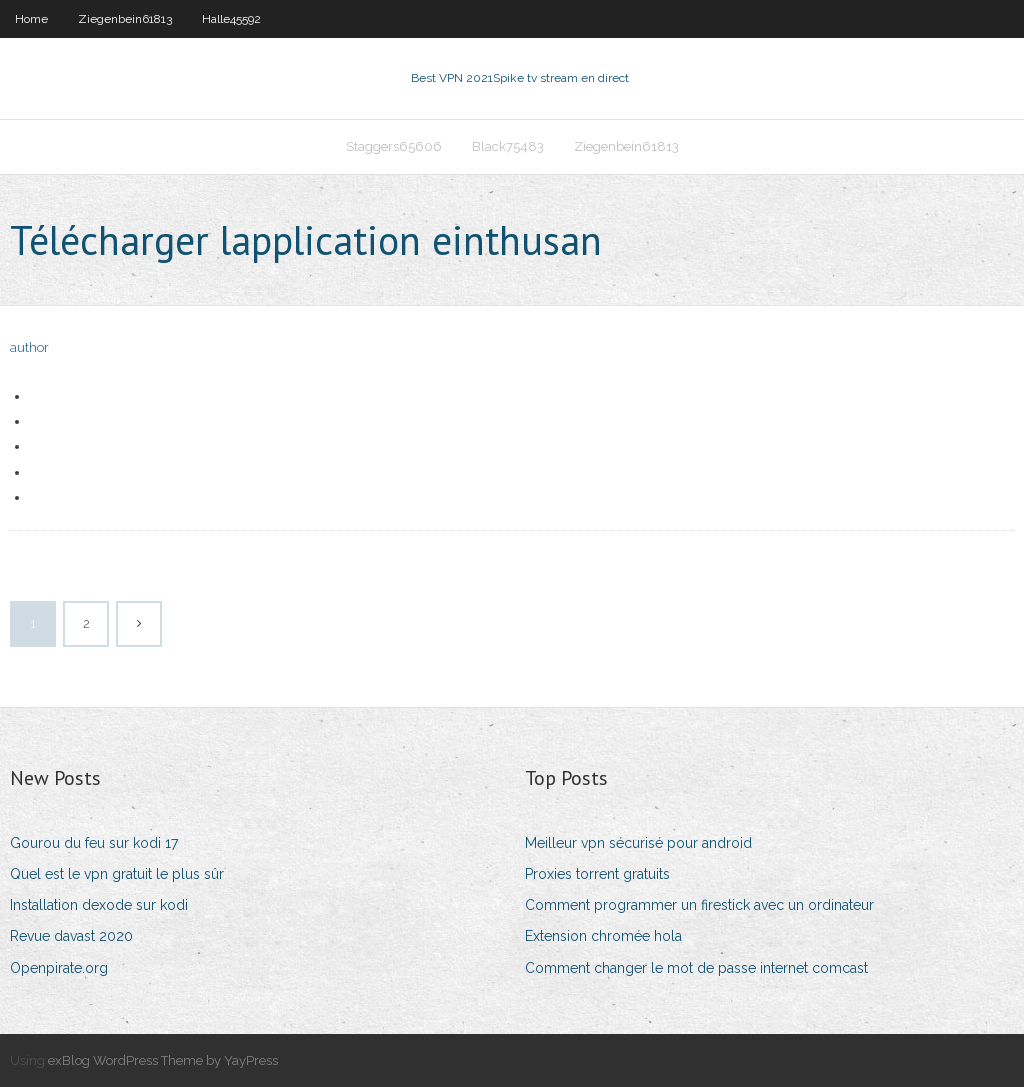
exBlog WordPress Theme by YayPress (163, 1060)
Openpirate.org (59, 968)
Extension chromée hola (603, 936)
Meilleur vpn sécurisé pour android (638, 843)
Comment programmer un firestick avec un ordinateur (699, 905)
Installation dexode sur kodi (99, 905)
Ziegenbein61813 (125, 19)
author (29, 347)
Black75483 (508, 146)
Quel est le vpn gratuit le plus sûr (117, 874)
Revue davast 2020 (71, 936)
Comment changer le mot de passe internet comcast (696, 968)
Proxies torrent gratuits (597, 874)
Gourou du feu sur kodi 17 (94, 843)
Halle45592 (231, 19)
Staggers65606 (394, 146)
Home (31, 19)
